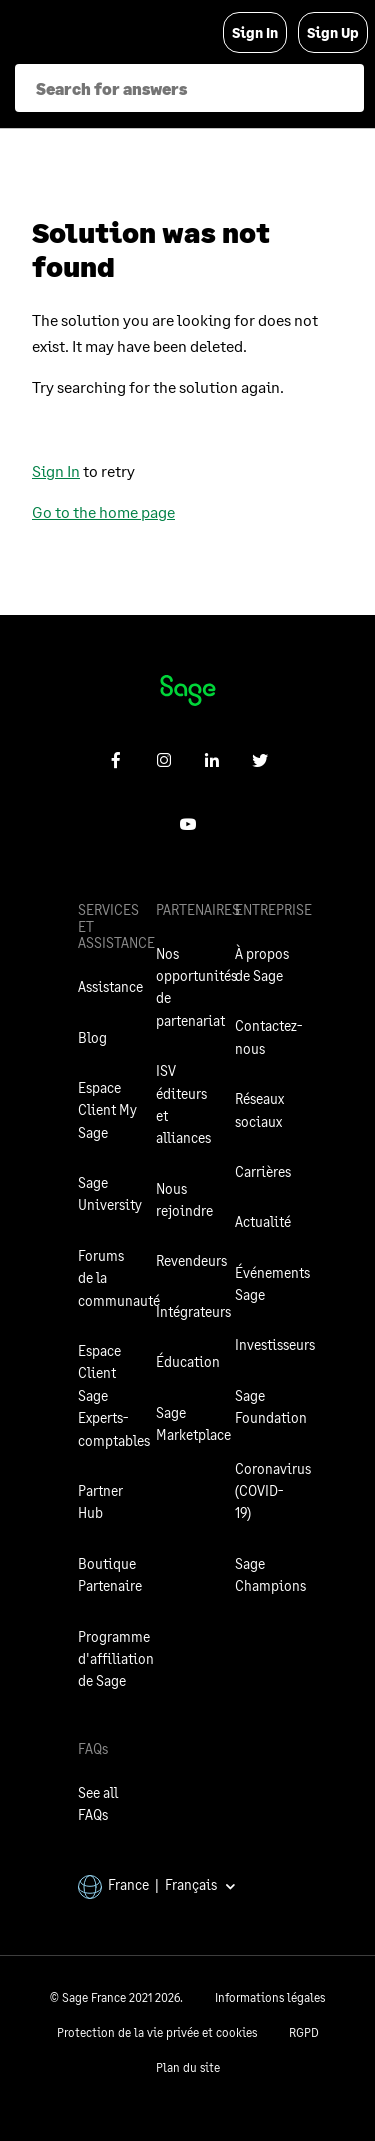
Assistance (110, 986)
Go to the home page (103, 511)
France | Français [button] (157, 1884)
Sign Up (333, 32)
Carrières (263, 1171)
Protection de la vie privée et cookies (157, 2032)
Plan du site (188, 2067)
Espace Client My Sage (107, 1110)
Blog (92, 1037)
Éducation (188, 1361)
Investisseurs (275, 1344)
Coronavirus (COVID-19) (273, 1491)
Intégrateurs (193, 1311)
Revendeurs (191, 1260)
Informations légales (270, 1997)
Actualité (263, 1221)
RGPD (304, 2032)
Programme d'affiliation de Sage (116, 1659)
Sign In (255, 32)
